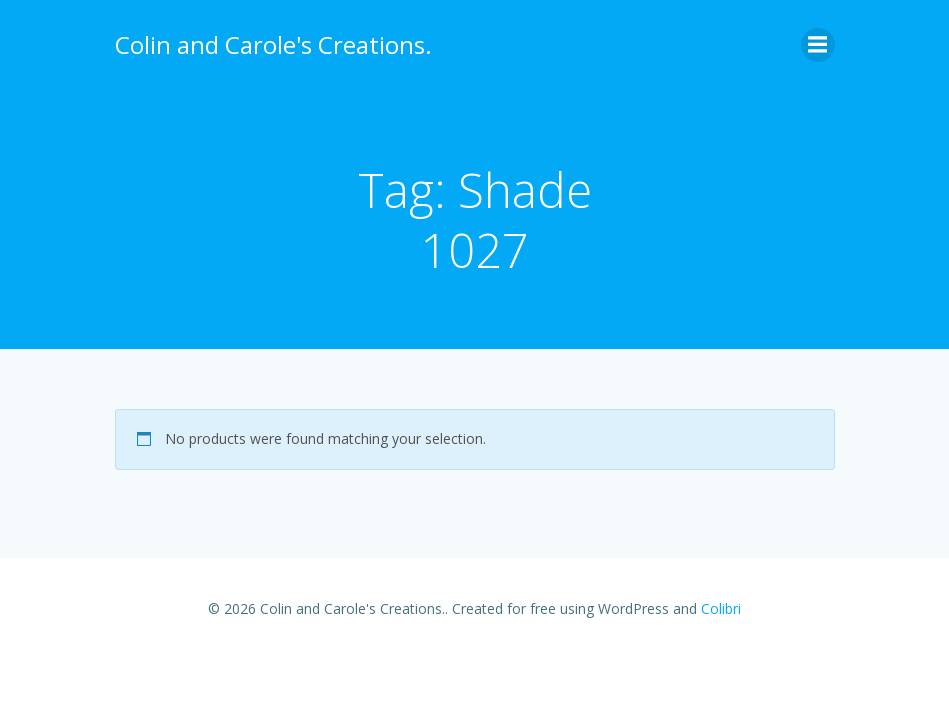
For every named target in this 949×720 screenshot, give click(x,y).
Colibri (721, 608)
